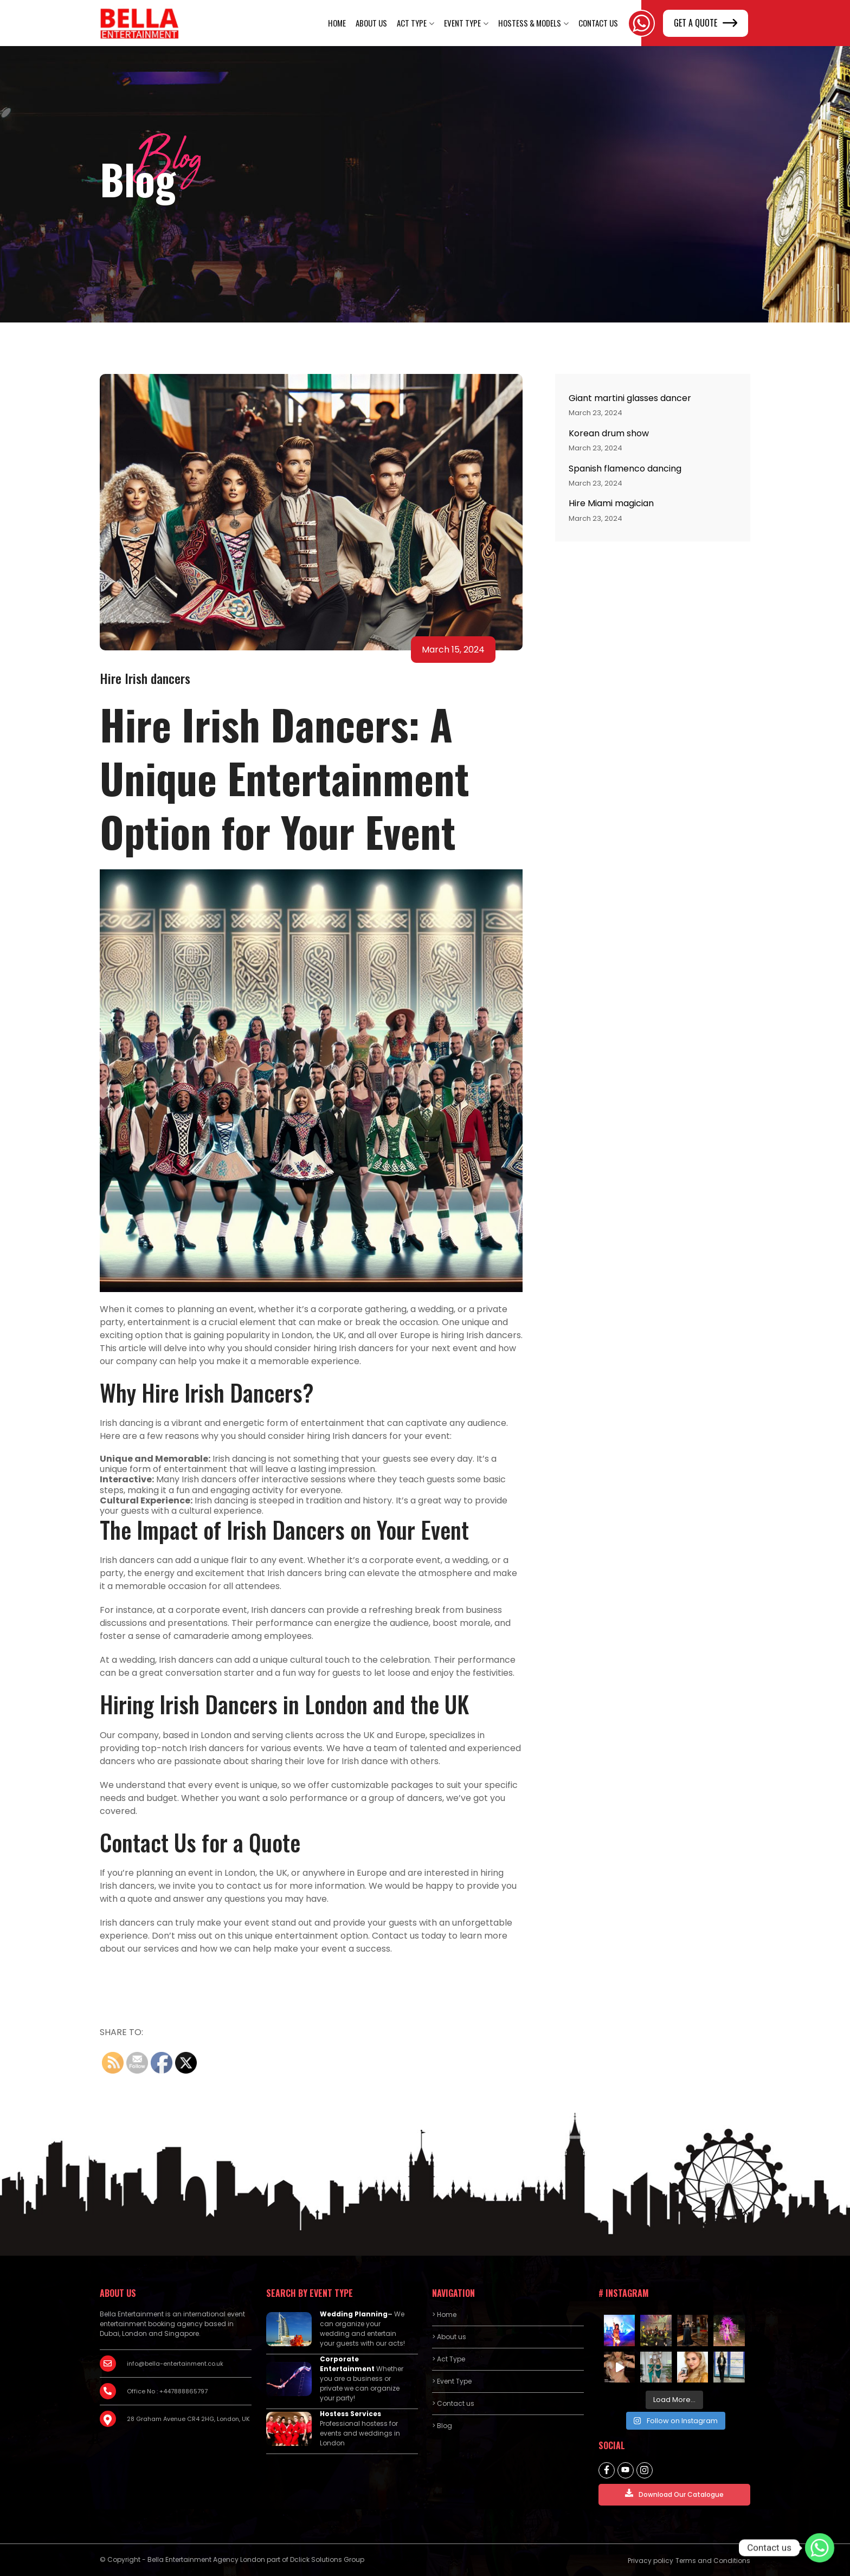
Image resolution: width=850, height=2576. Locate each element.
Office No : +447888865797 (167, 2391)
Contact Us (598, 23)
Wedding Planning (354, 2314)
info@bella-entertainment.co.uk (175, 2363)
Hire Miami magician (611, 503)
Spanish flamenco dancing (625, 468)
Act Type (412, 23)
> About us (449, 2336)
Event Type (462, 23)
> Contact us (453, 2403)
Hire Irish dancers (145, 678)
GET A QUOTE (705, 22)
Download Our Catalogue (674, 2494)
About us (371, 23)
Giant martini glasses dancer (630, 398)
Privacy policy (650, 2560)
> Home (444, 2314)
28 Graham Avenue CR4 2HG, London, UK (188, 2418)
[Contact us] (819, 2547)
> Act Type (448, 2359)
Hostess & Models (529, 23)
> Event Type (452, 2381)
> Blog (442, 2425)
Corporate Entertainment (347, 2363)
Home (337, 23)
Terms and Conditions (712, 2560)
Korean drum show (609, 433)
